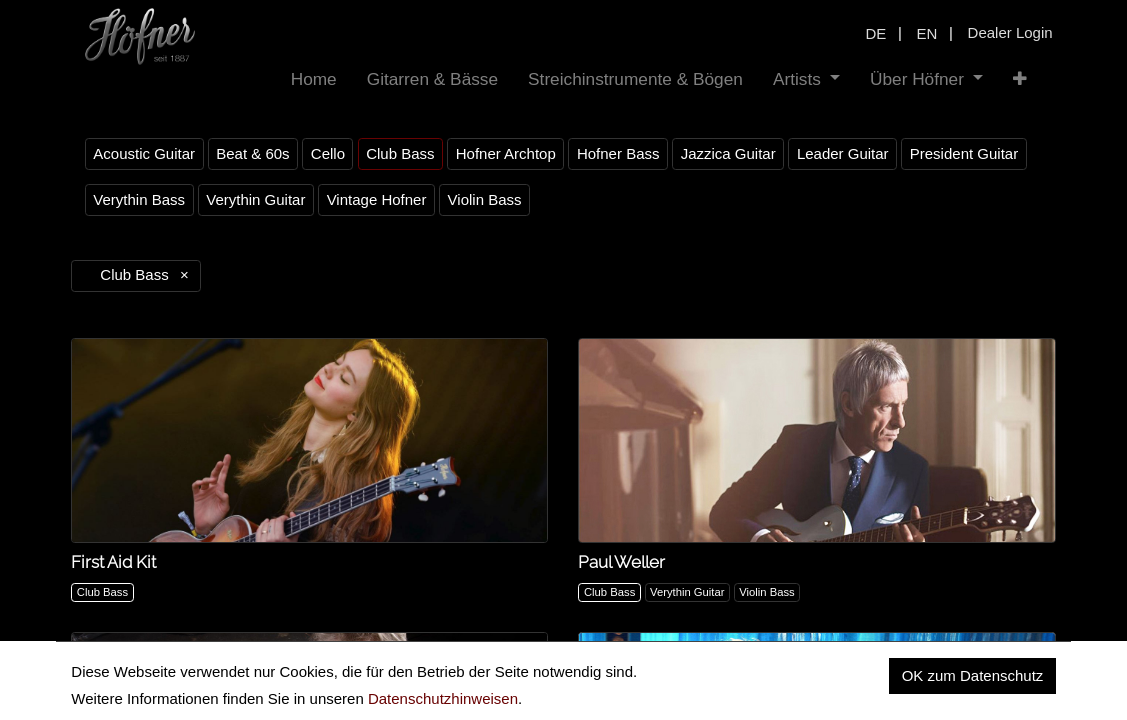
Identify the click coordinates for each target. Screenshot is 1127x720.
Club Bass (400, 153)
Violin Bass (485, 199)
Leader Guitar (843, 153)
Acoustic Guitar (144, 153)
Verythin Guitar (255, 199)
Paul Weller (621, 562)
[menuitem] (314, 79)
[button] (1020, 79)
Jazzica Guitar (728, 153)
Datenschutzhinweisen (443, 698)
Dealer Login (1010, 32)
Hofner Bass (618, 153)
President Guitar (964, 153)
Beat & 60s (252, 153)
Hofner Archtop (506, 153)
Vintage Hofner (377, 199)
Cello (328, 153)
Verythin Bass (139, 199)
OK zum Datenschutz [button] (973, 675)
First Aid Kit (113, 562)
